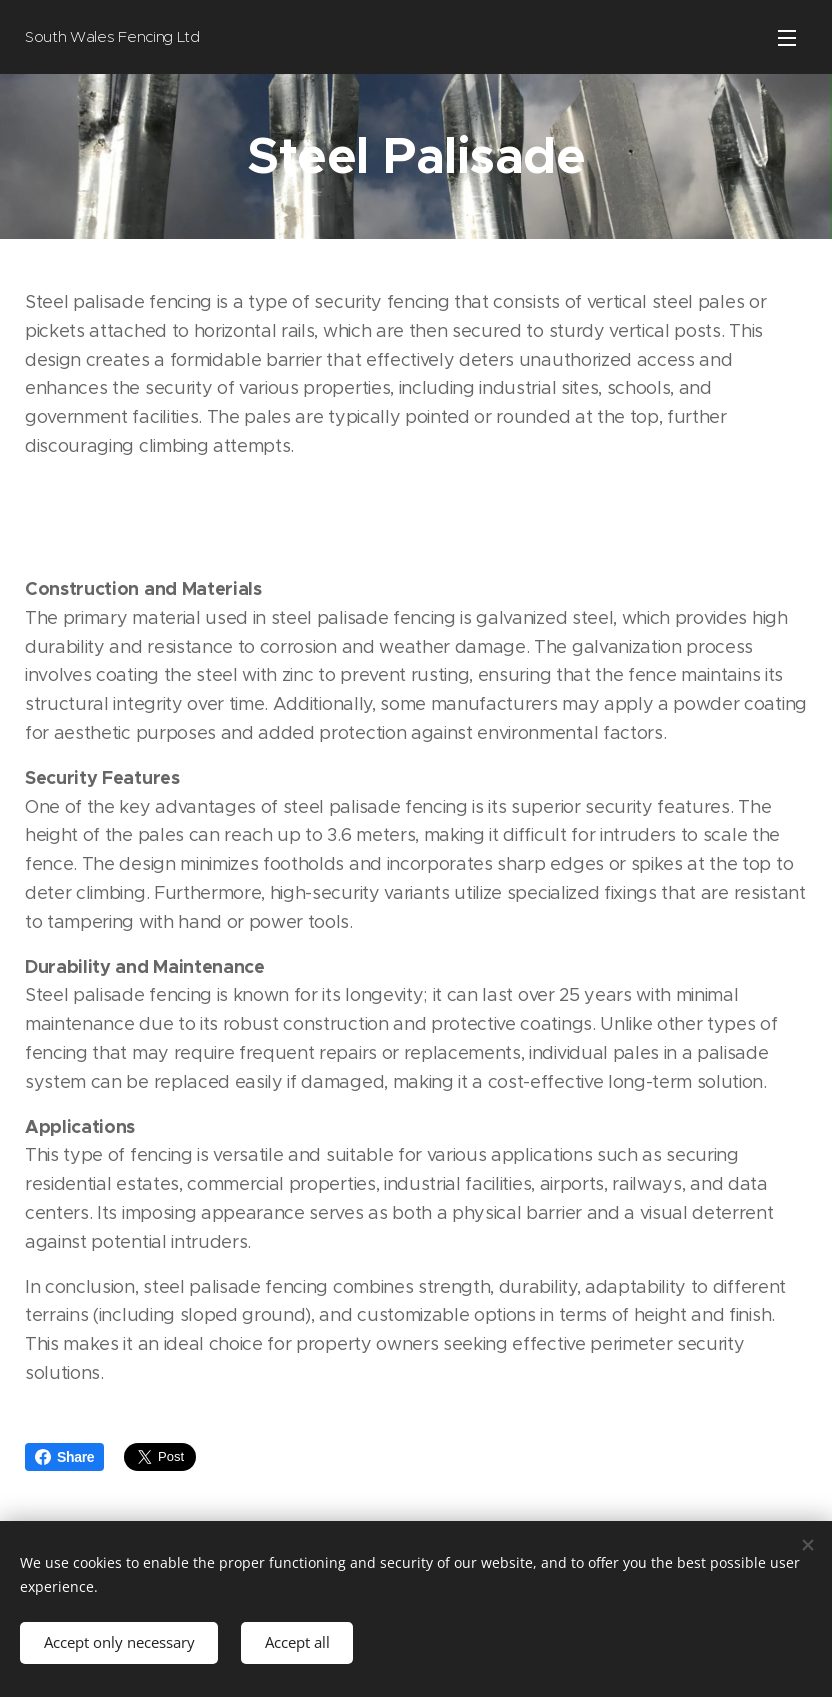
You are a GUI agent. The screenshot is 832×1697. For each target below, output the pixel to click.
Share (64, 1457)
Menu (787, 38)
